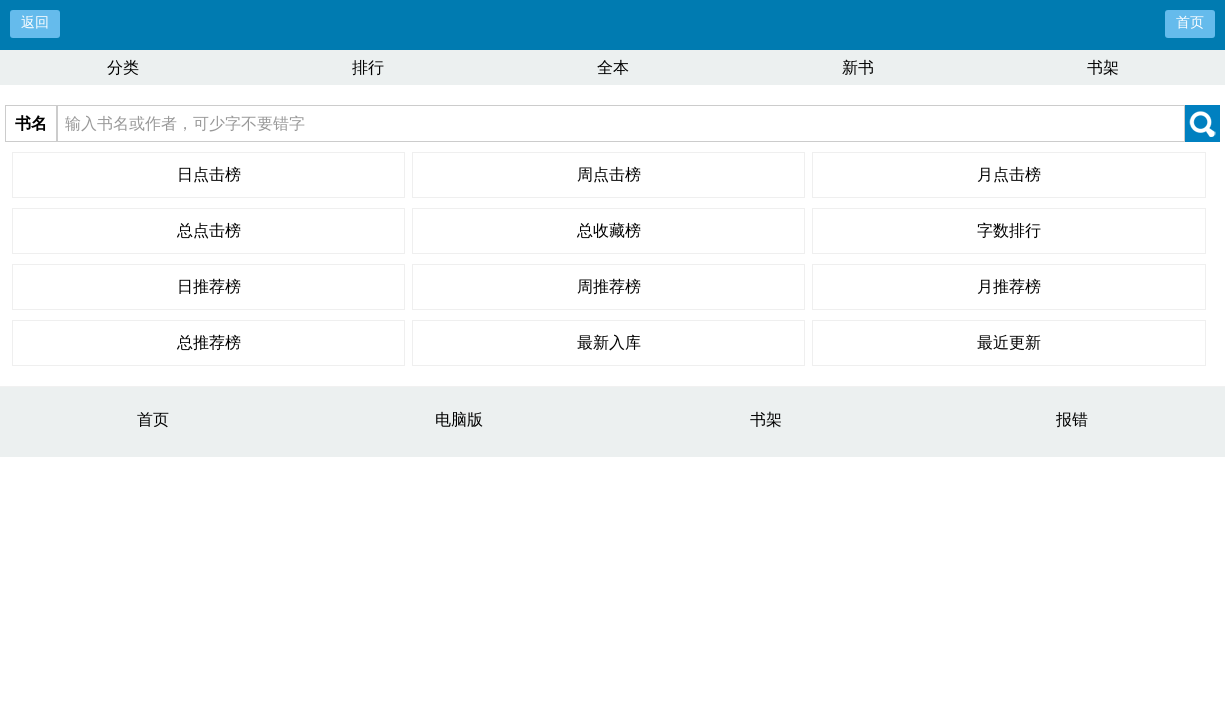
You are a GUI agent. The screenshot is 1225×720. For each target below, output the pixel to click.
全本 (613, 67)
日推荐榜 (209, 286)
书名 (31, 123)
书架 (1103, 67)
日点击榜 (209, 174)
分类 (123, 67)
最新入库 (609, 342)
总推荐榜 (209, 342)
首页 (1190, 22)
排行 (368, 67)
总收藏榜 (609, 230)
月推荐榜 (1009, 286)
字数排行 (1009, 230)
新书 (858, 67)
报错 (1072, 419)
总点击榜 (209, 230)
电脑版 (459, 419)
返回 (35, 22)
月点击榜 (1009, 174)
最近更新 (1009, 342)
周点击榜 (609, 174)
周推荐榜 (609, 286)
